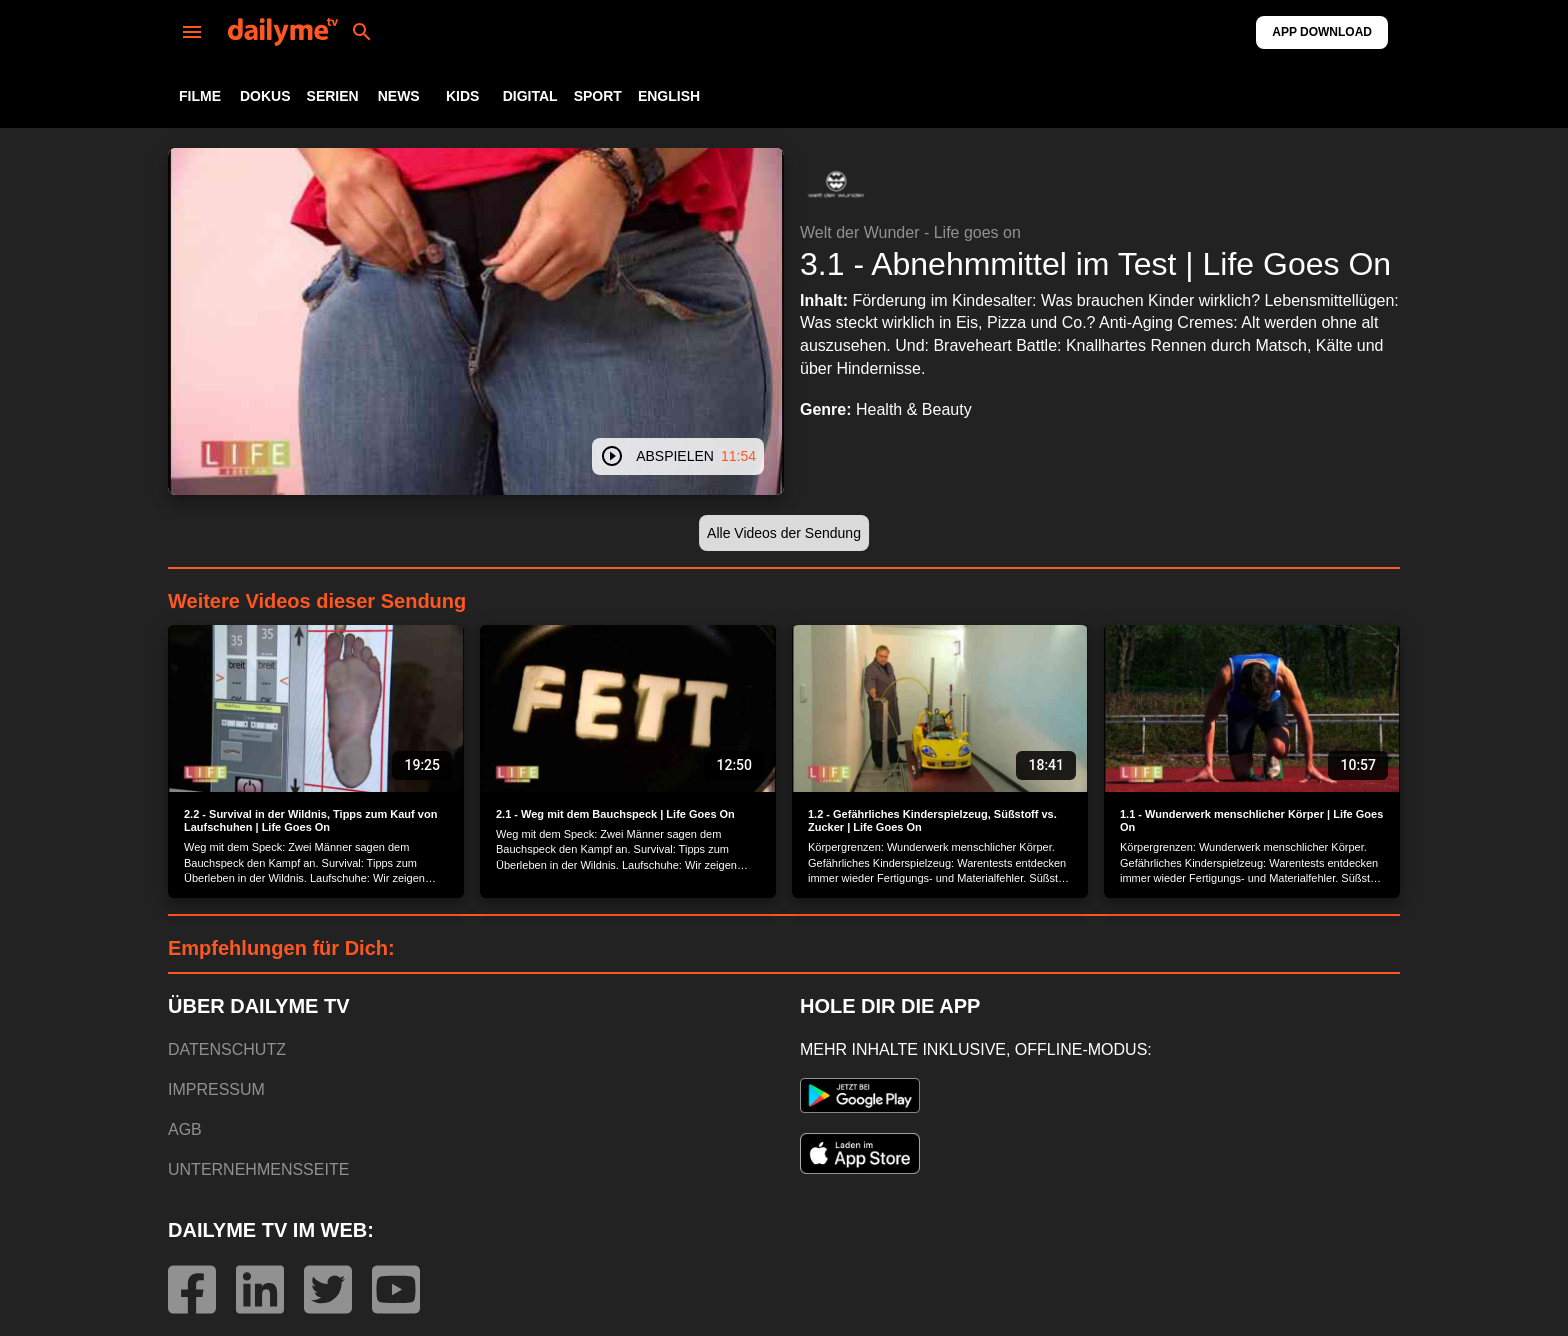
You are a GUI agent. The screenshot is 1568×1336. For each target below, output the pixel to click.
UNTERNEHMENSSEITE (258, 1169)
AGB (185, 1129)
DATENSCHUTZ (227, 1049)
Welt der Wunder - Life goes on (910, 232)
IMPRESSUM (216, 1089)
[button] (836, 184)
